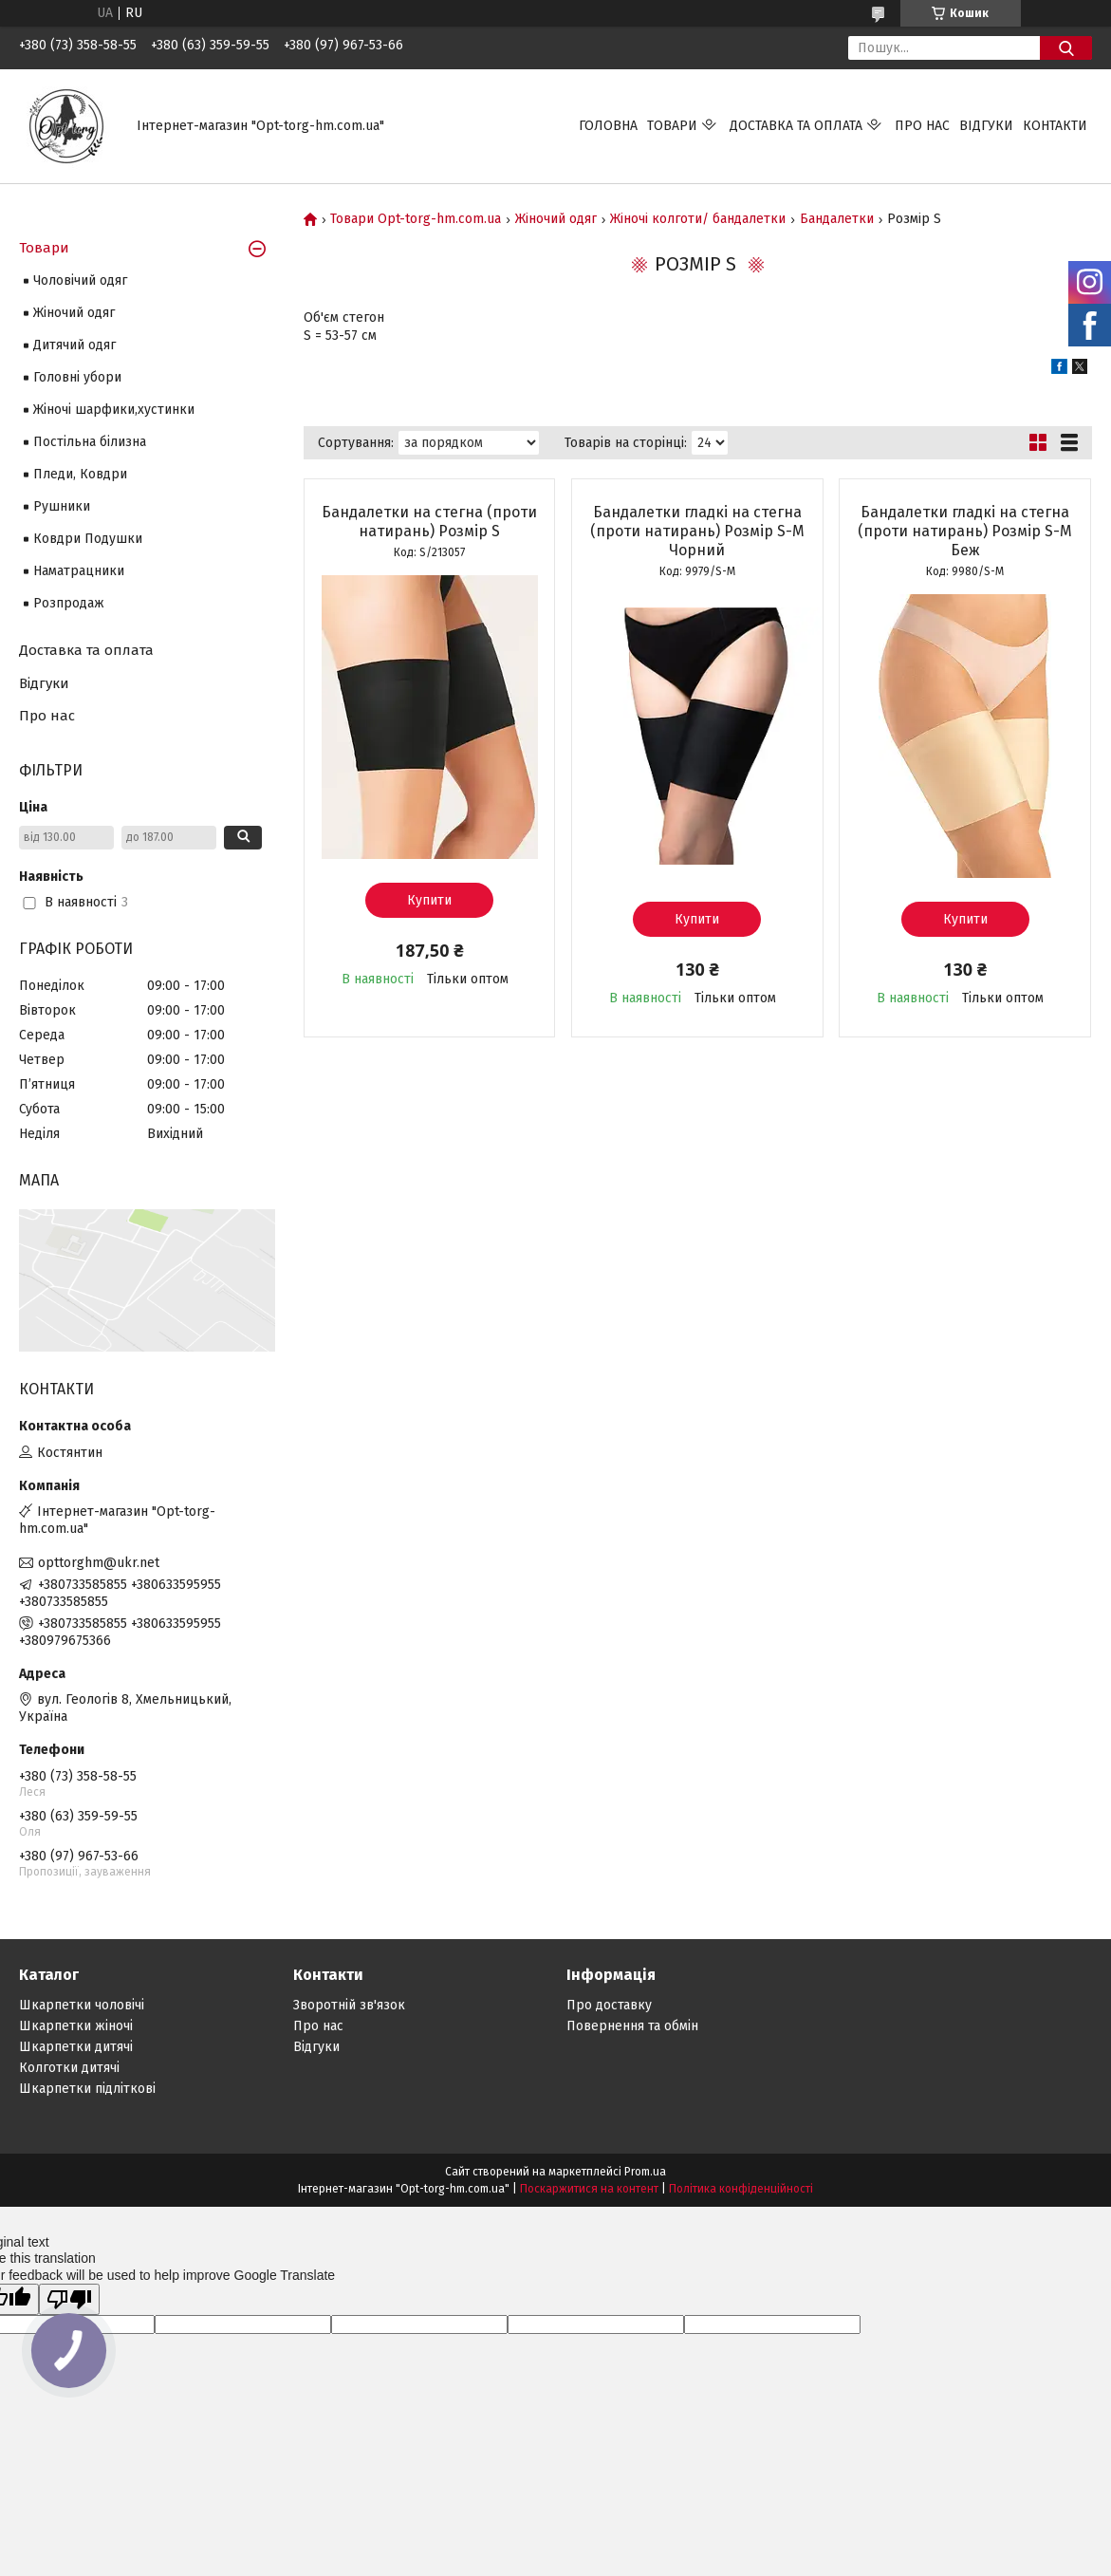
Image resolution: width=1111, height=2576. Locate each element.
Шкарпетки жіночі (76, 2026)
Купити (429, 900)
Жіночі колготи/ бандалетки (698, 219)
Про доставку (609, 2005)
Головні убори (77, 377)
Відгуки (986, 126)
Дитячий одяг (74, 345)
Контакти (1055, 126)
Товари (672, 126)
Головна (608, 126)
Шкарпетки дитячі (76, 2047)
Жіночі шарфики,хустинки (113, 409)
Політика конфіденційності (741, 2188)
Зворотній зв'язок (349, 2005)
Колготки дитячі (69, 2068)
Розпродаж (68, 603)
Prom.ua (645, 2171)
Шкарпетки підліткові (87, 2089)
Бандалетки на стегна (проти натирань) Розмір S (429, 521)
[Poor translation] (69, 2299)
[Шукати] (1066, 48)
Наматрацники (78, 571)
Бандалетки (837, 219)
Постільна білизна (89, 442)
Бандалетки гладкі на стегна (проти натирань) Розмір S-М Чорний (697, 531)
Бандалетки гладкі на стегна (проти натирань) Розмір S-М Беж (965, 531)
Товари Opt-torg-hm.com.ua (415, 219)
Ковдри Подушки (87, 539)
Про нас (922, 126)
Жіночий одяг (556, 219)
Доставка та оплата (796, 126)
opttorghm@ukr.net (98, 1563)
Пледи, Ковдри (80, 474)
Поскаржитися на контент (589, 2188)
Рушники (61, 506)
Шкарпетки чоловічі (81, 2005)
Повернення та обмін (632, 2026)
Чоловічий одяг (80, 280)
